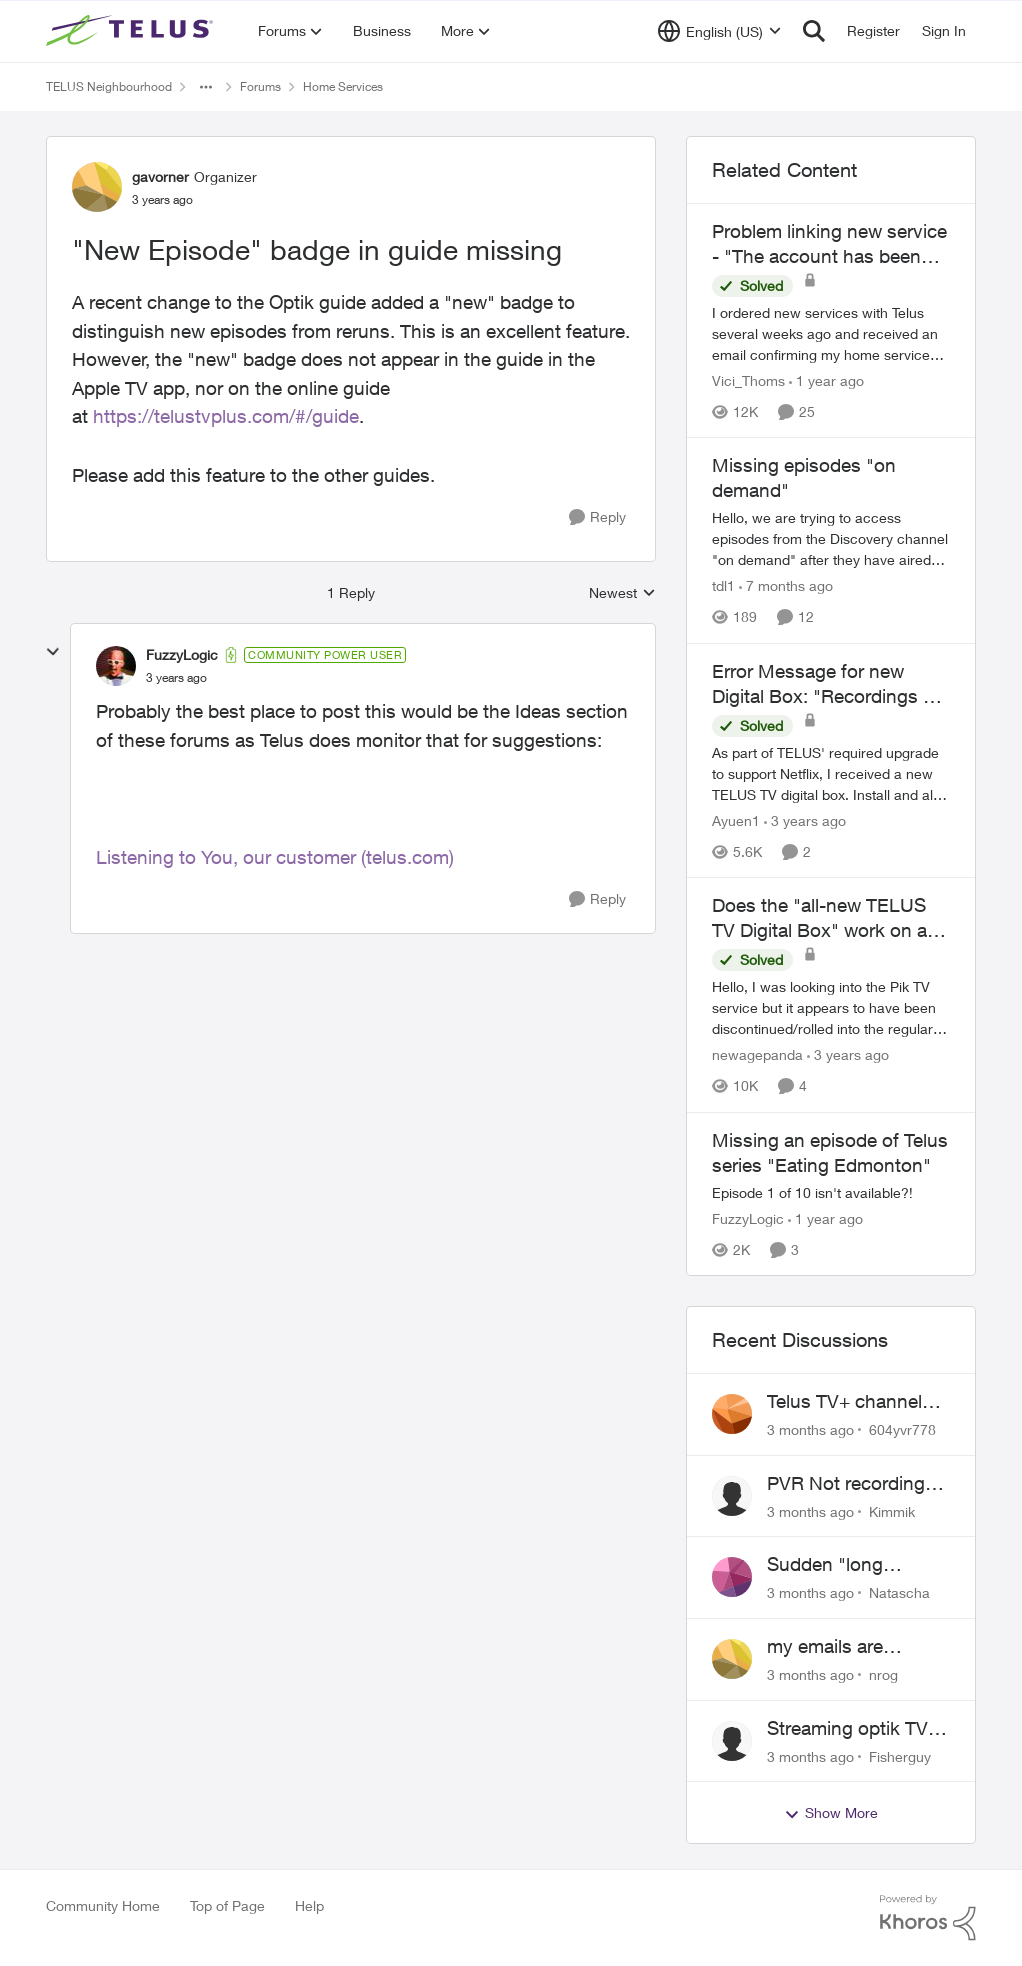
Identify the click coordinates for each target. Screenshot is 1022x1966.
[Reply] (597, 517)
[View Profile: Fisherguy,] (732, 1741)
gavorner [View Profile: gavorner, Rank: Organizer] (160, 176)
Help (309, 1905)
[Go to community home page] (132, 31)
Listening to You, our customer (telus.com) (275, 857)
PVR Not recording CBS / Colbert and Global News (846, 1484)
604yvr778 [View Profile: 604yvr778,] (902, 1429)
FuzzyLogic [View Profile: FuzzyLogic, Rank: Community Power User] (182, 654)
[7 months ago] (786, 586)
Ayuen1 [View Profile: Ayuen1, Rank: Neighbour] (736, 820)
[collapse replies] (53, 652)
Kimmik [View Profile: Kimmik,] (892, 1510)
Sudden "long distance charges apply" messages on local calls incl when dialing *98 (853, 1565)
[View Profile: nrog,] (732, 1659)
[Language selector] (719, 31)
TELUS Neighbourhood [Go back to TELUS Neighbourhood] (109, 86)
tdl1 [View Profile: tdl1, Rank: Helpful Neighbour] (723, 586)
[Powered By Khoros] (928, 1918)
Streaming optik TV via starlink (847, 1729)
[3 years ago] (805, 820)
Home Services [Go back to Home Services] (343, 86)
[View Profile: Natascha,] (732, 1577)
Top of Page (227, 1905)
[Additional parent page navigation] (206, 87)
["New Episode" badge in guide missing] (176, 678)
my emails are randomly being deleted (832, 1647)
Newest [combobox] (622, 593)
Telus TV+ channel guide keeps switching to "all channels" (844, 1402)
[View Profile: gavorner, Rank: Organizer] (97, 187)
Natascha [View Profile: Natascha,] (899, 1592)
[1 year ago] (826, 380)
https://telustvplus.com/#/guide (226, 416)
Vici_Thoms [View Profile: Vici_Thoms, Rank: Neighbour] (748, 380)
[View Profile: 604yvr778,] (732, 1414)
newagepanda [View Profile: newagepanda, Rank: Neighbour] (757, 1055)
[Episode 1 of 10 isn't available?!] (831, 1192)
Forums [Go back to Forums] (260, 86)
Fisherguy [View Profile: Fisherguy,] (900, 1755)
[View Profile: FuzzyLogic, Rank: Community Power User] (116, 666)
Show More (831, 1813)
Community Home (103, 1905)
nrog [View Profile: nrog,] (883, 1674)
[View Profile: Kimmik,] (732, 1496)
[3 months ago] (810, 1429)
